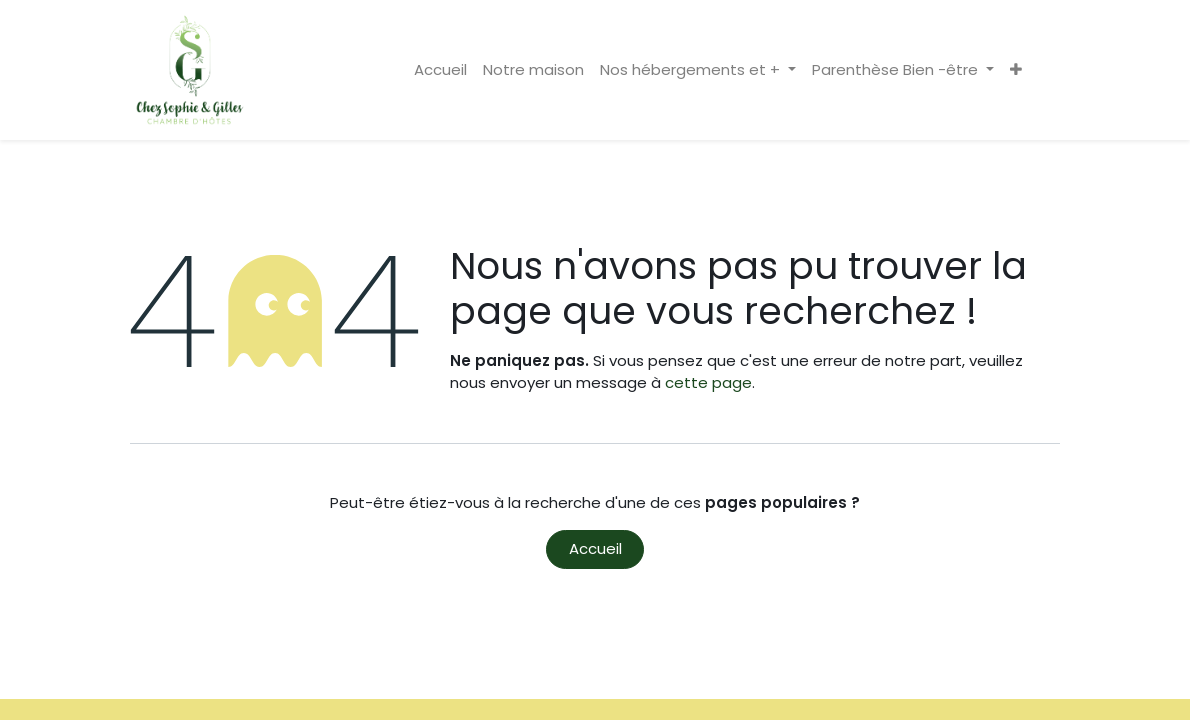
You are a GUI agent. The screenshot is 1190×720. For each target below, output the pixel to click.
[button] (1016, 70)
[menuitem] (440, 70)
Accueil (595, 548)
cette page (708, 382)
